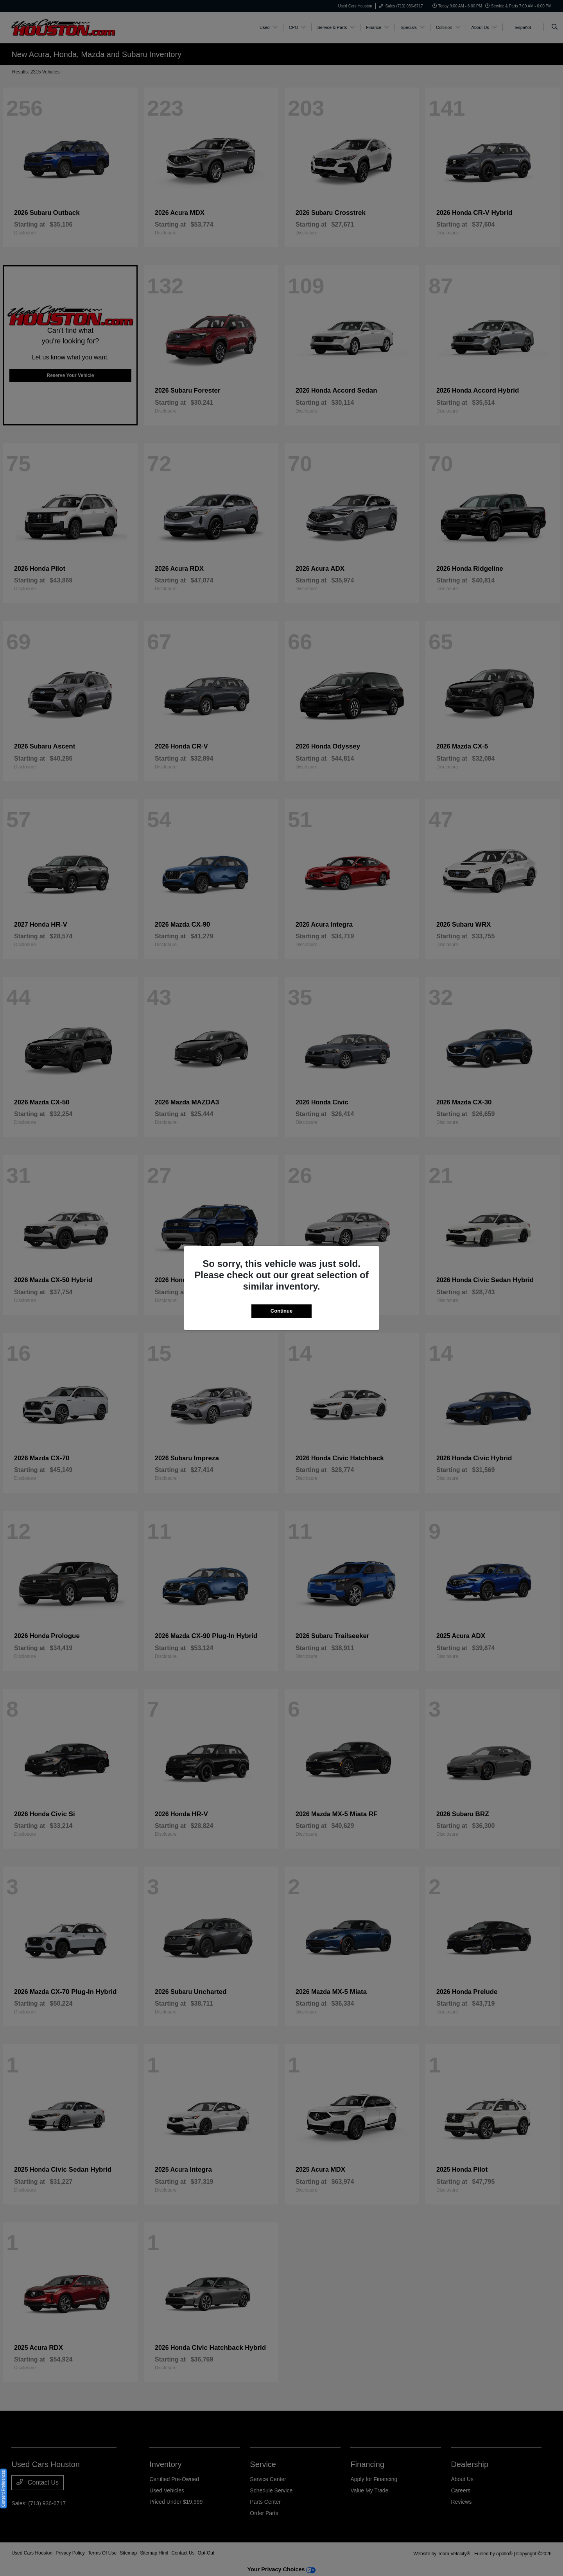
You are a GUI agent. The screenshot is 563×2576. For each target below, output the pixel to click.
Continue (281, 1311)
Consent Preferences (3, 2488)
